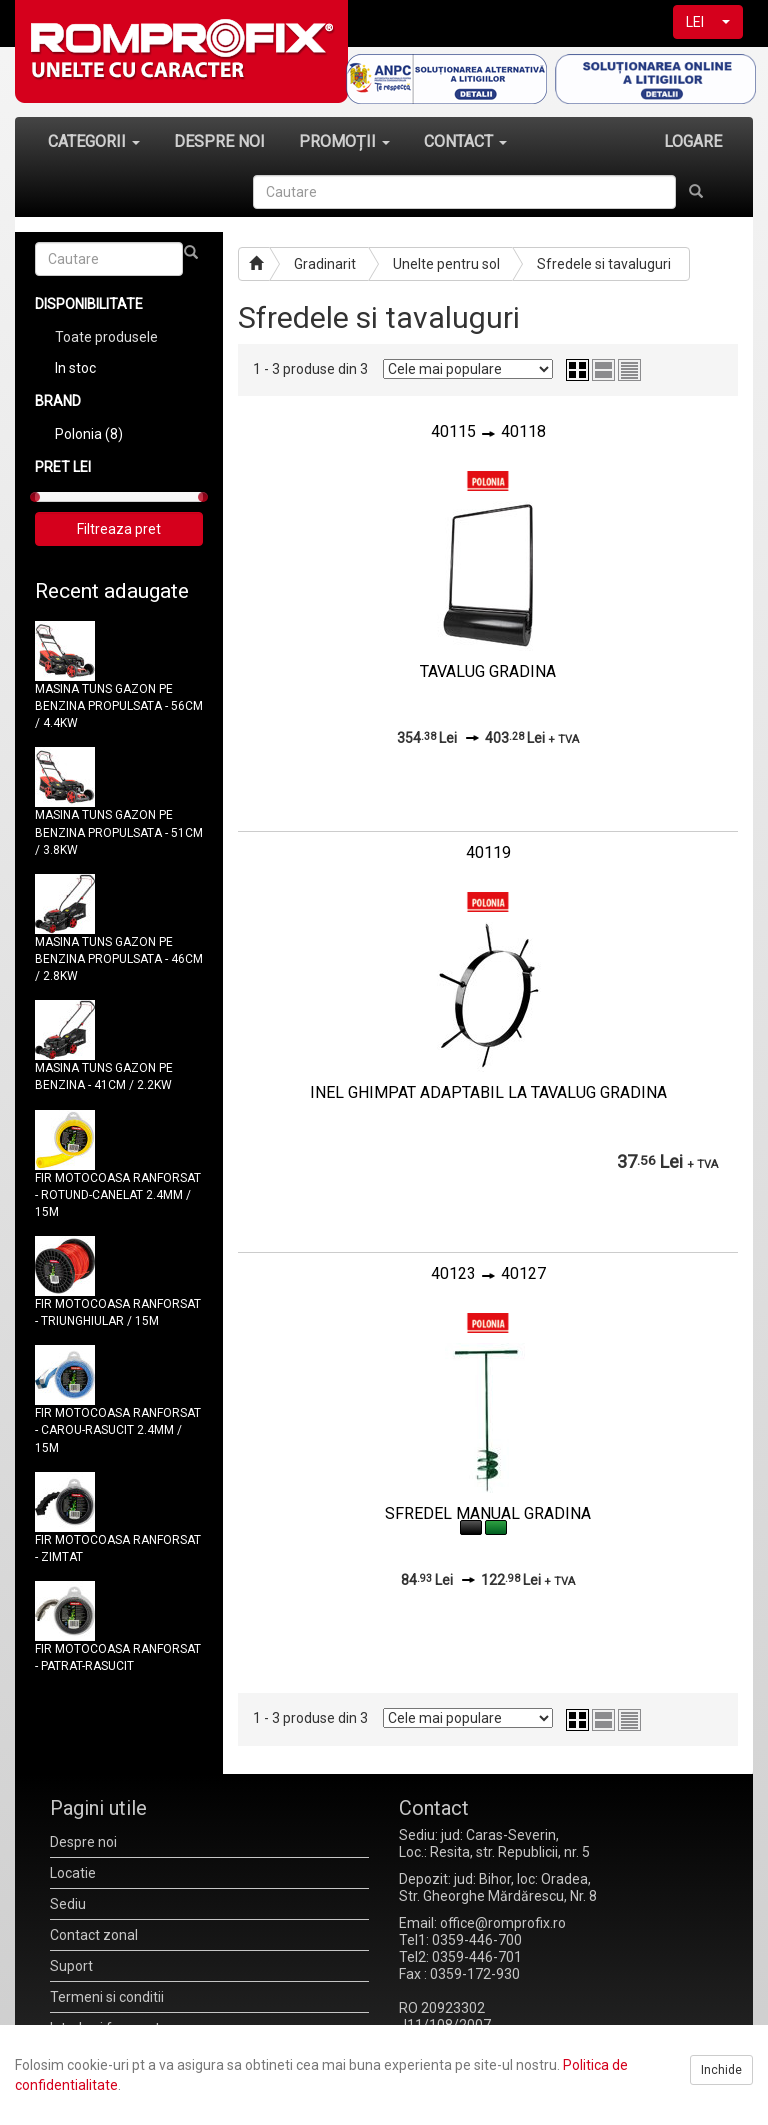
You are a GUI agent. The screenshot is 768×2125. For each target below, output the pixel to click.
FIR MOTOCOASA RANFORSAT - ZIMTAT (118, 1548)
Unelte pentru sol (446, 264)
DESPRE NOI (219, 141)
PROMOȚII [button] (344, 141)
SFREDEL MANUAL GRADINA (488, 1513)
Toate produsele (106, 337)
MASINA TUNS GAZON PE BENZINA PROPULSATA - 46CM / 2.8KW (119, 959)
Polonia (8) (89, 434)
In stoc (75, 368)
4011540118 (488, 431)
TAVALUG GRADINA (488, 671)
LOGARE (693, 141)
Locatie (73, 1873)
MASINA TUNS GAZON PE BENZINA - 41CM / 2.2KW (104, 1076)
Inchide (721, 2070)
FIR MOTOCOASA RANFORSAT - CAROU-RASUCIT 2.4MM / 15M (118, 1430)
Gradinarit (325, 264)
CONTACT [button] (465, 141)
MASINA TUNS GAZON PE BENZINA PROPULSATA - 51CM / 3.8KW (119, 832)
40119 (488, 852)
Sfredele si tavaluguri (604, 264)
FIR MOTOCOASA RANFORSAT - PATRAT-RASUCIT (118, 1657)
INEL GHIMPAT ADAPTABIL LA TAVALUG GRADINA (488, 1092)
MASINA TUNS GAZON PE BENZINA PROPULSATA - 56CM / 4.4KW (119, 706)
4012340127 (488, 1273)
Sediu (68, 1904)
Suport (71, 1966)
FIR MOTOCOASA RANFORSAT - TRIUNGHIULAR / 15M (118, 1312)
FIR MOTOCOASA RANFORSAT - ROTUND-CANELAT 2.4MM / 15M (118, 1195)
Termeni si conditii (107, 1997)
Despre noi (83, 1842)
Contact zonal (94, 1935)
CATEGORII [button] (94, 141)
